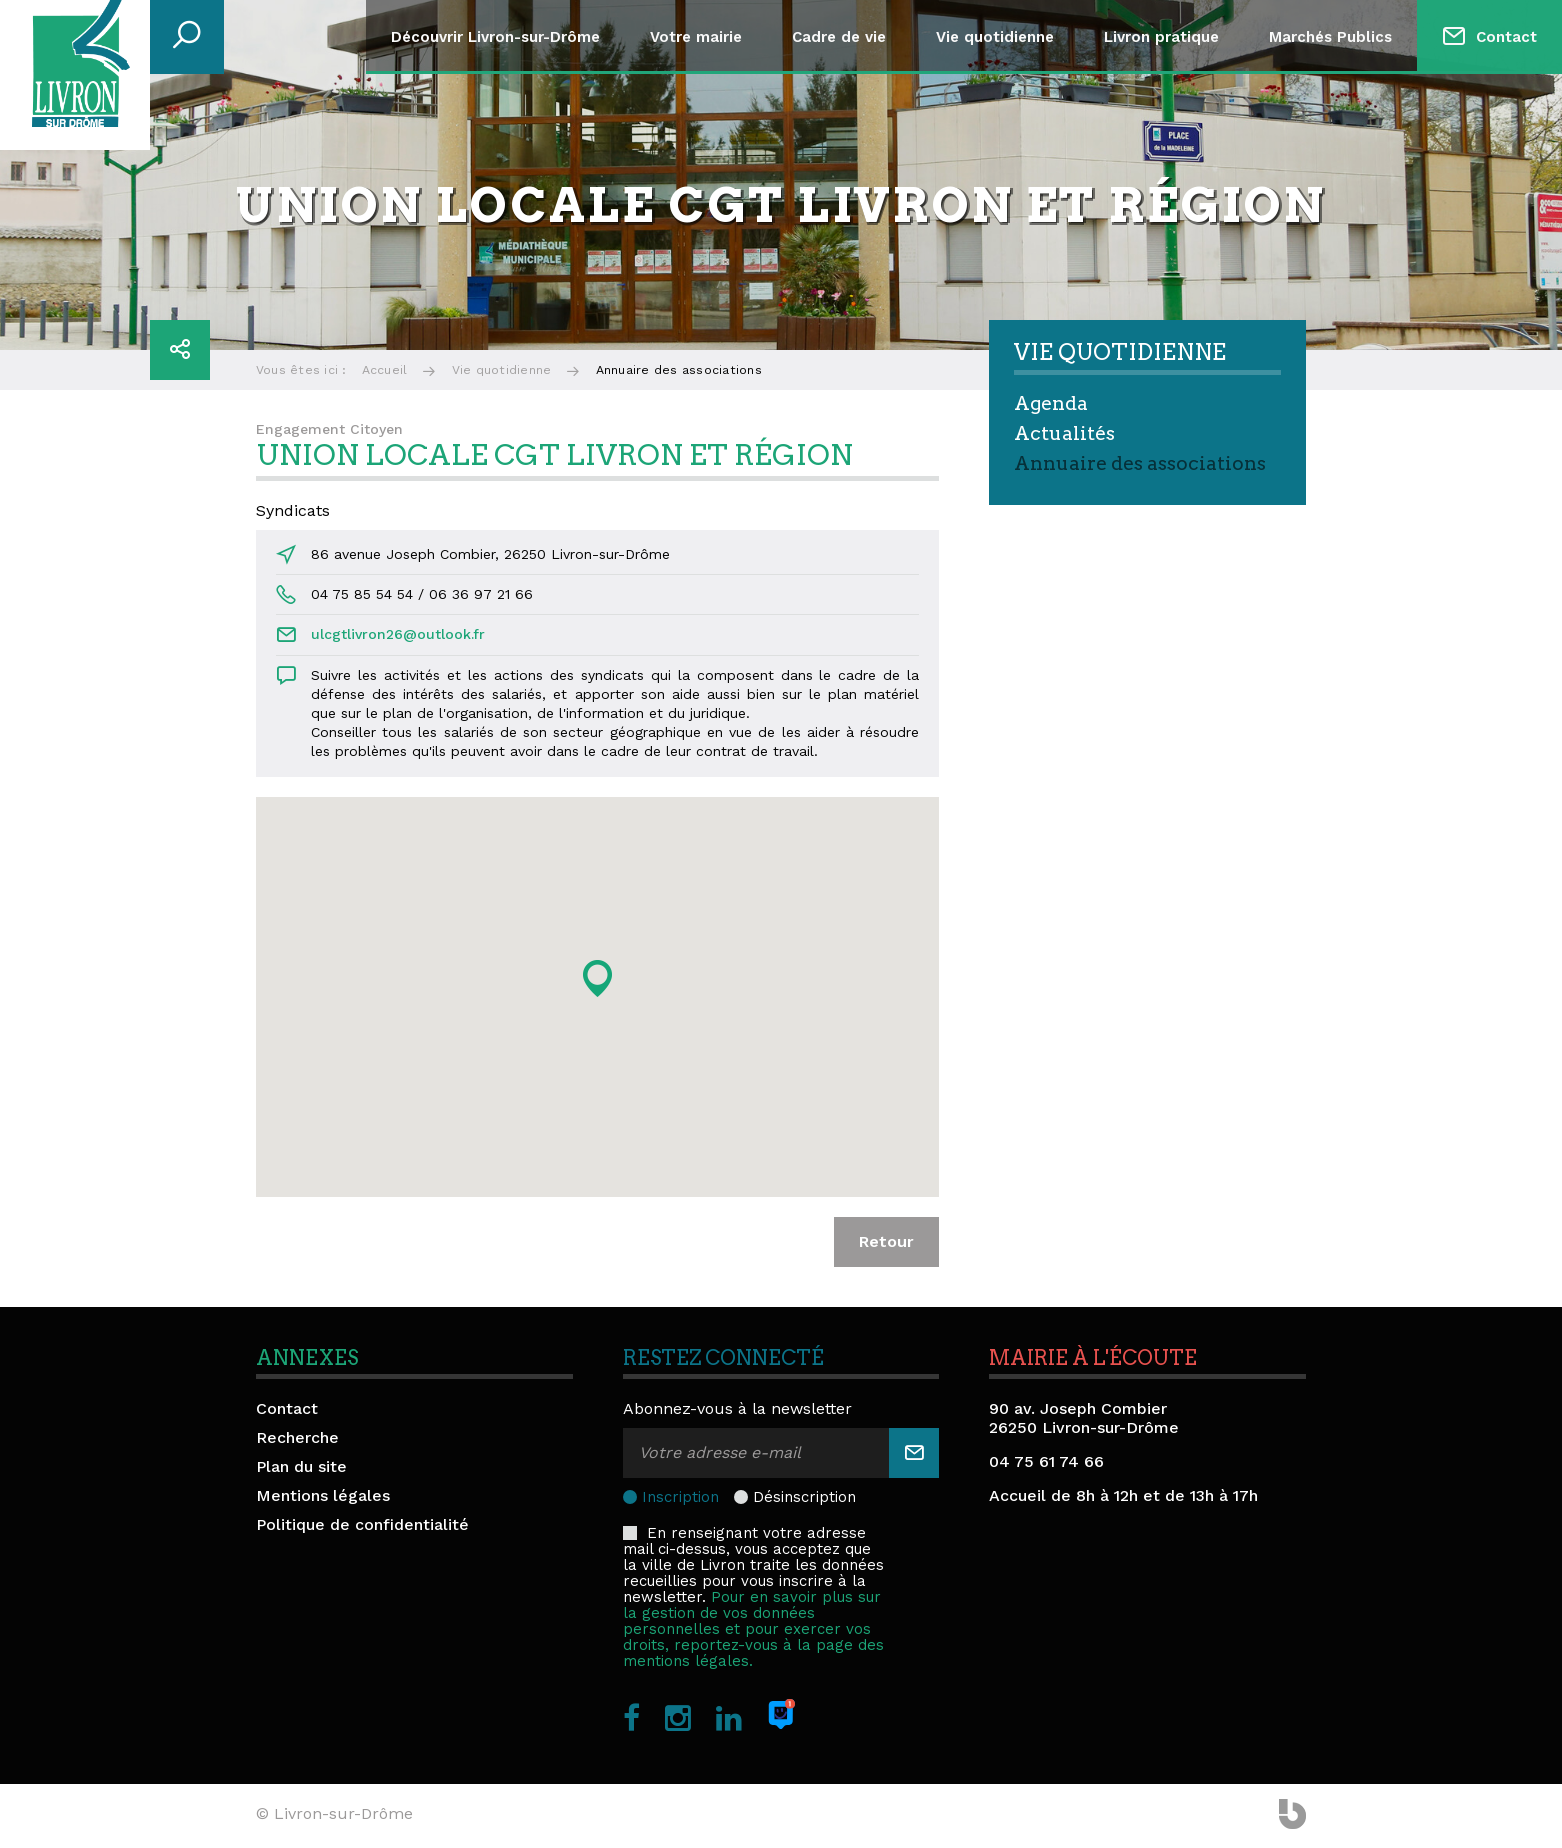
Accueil (385, 370)
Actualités (1064, 433)
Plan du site (301, 1466)
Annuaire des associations (1140, 463)
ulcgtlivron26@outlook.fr (398, 634)
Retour (886, 1241)
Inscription (680, 1497)
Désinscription (804, 1497)
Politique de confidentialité (362, 1524)
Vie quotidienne (995, 37)
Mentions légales (323, 1495)
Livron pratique (1161, 37)
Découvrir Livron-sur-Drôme (495, 37)
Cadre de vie (839, 37)
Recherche (297, 1437)
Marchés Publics (1330, 37)
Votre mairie (696, 37)
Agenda (1051, 403)
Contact (1506, 37)
